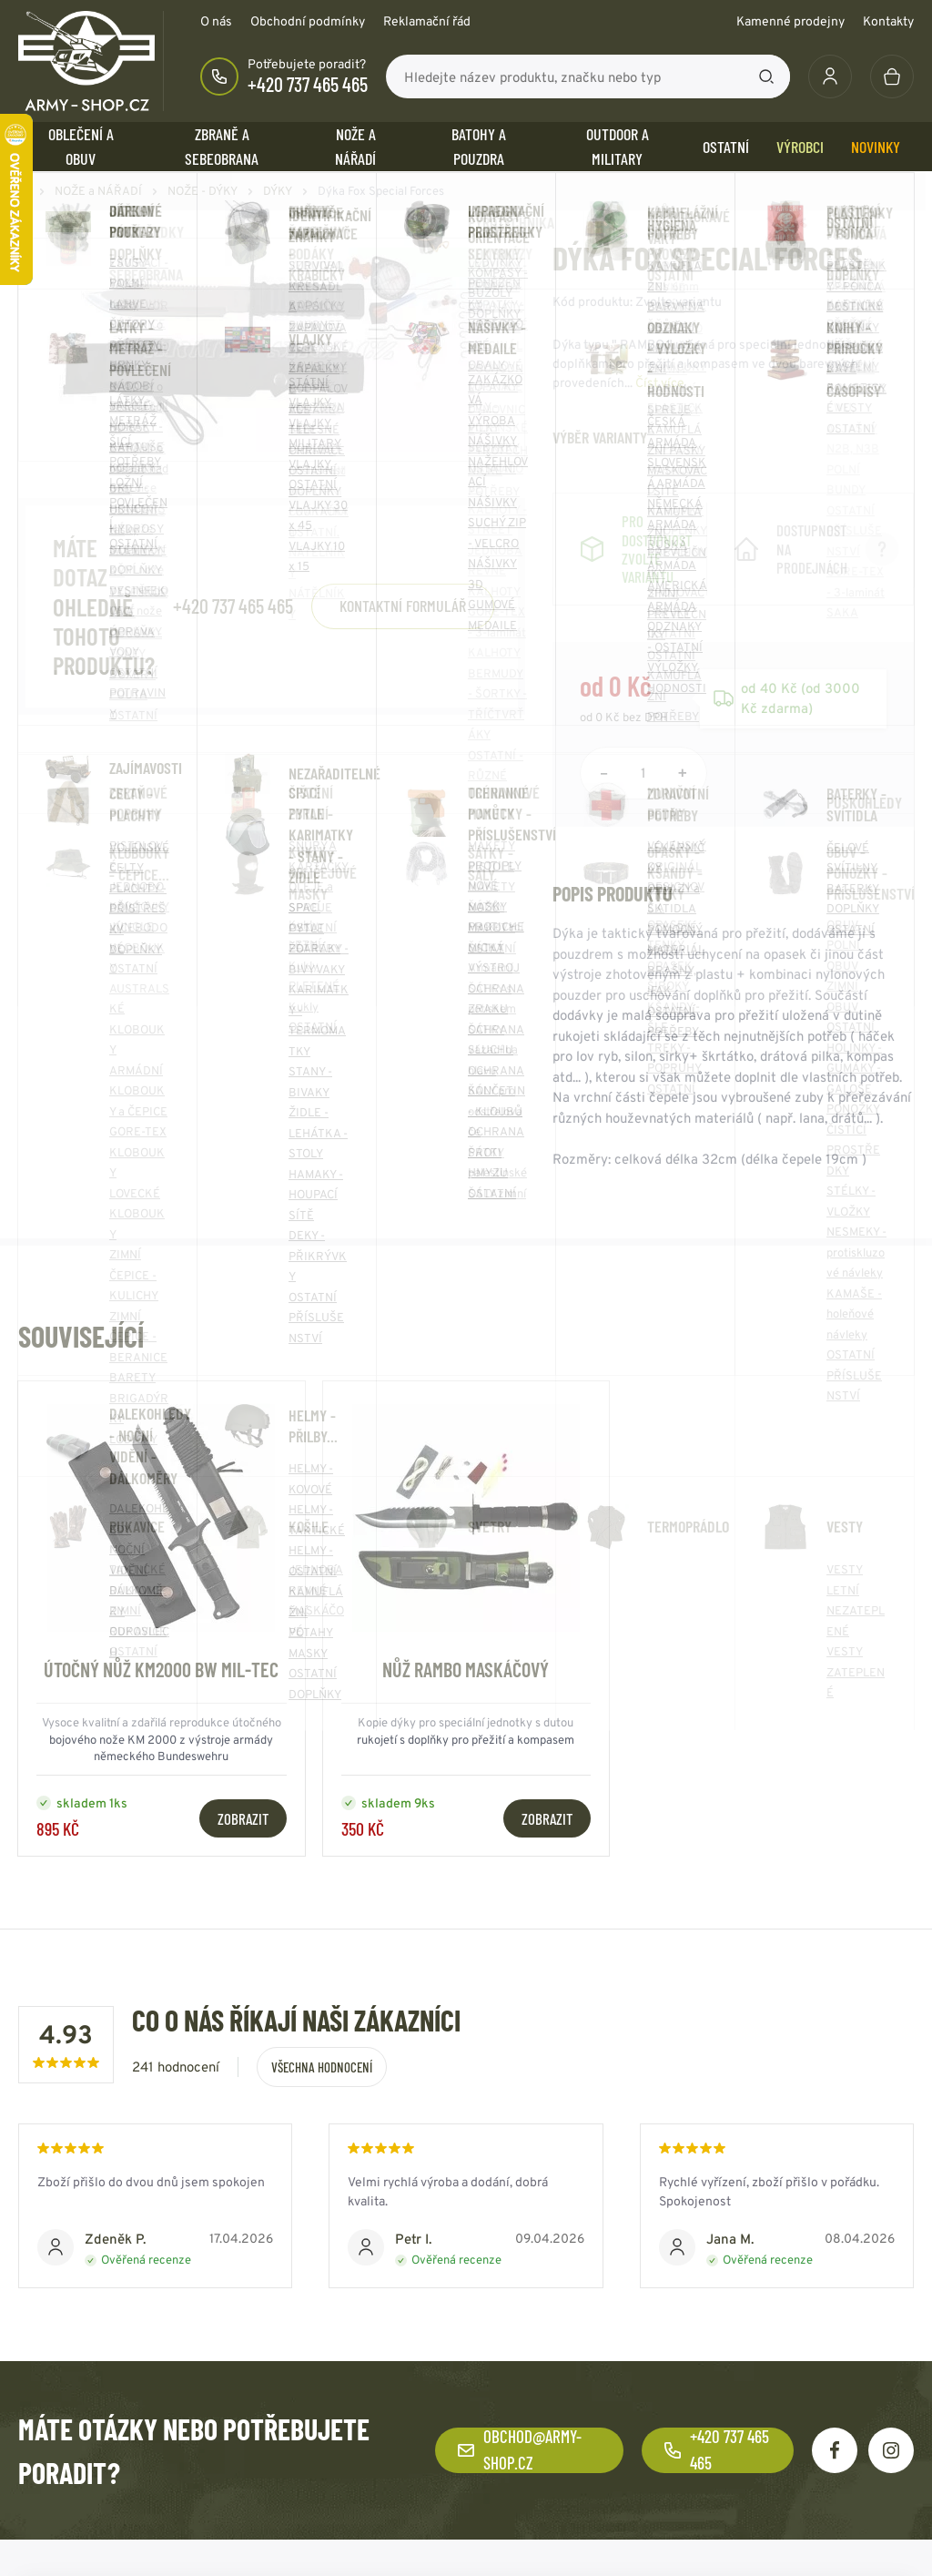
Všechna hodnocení (321, 2067)
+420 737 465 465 (308, 84)
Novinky (875, 147)
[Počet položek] (643, 773)
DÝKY (277, 191)
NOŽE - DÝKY (202, 191)
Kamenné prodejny (790, 21)
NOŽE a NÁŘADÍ (355, 146)
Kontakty (888, 21)
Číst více (659, 382)
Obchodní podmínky (307, 21)
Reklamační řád (427, 21)
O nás (216, 21)
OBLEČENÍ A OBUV (81, 146)
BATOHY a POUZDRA (478, 146)
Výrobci (800, 147)
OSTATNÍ (726, 147)
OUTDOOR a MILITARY (617, 146)
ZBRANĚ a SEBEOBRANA (221, 146)
